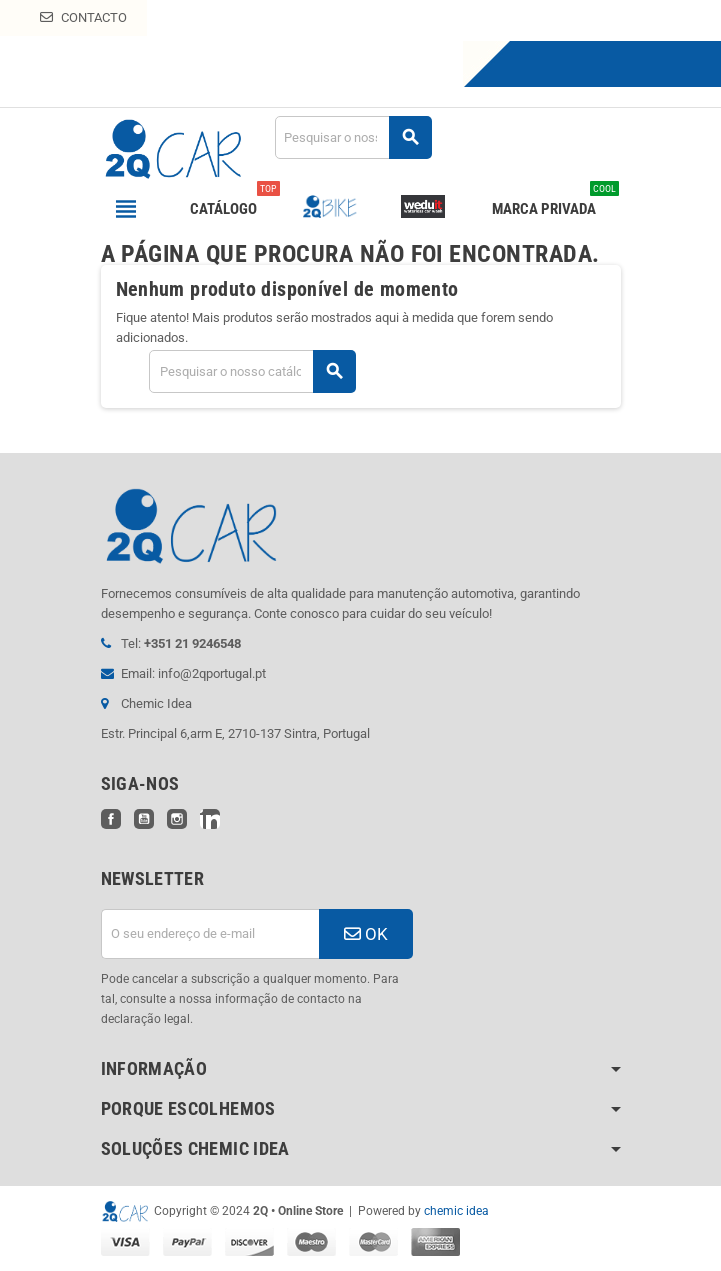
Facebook (111, 819)
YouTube (144, 819)
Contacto (83, 17)
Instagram (177, 819)
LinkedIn (210, 819)
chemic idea (456, 1211)
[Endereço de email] (210, 934)
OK (366, 934)
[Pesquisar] (352, 137)
